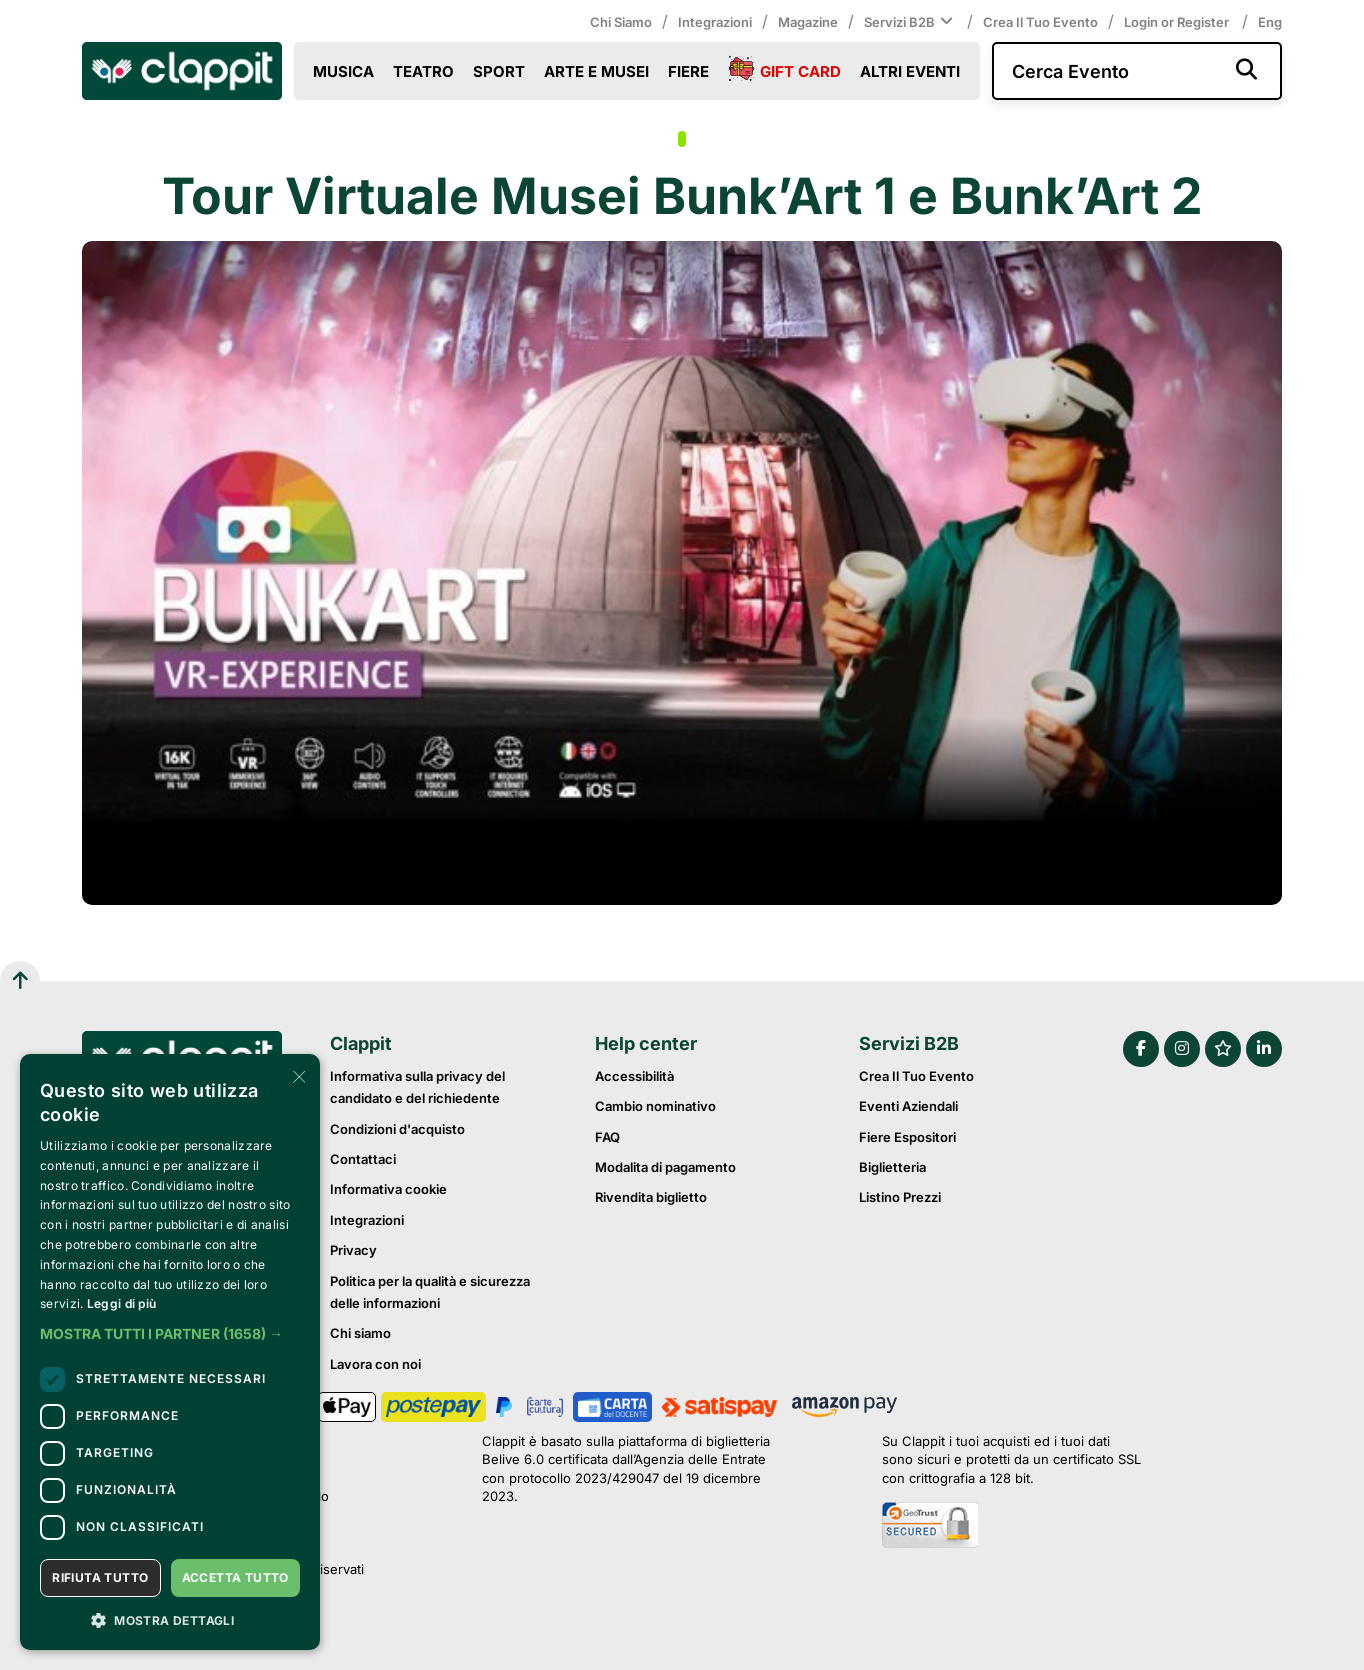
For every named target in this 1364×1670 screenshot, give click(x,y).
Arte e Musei (596, 71)
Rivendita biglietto (651, 1197)
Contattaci (363, 1159)
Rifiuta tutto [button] (100, 1577)
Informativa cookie (388, 1189)
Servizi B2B (910, 22)
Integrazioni (715, 22)
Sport (499, 71)
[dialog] (170, 1352)
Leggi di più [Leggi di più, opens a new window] (122, 1303)
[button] (170, 1334)
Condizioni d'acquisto (397, 1129)
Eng (1270, 22)
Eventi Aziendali (908, 1106)
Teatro (423, 71)
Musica (343, 71)
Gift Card (784, 70)
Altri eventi (910, 71)
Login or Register (1178, 22)
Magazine (808, 22)
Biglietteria (892, 1167)
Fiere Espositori (907, 1137)
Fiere (688, 71)
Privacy (353, 1250)
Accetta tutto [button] (235, 1577)
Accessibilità (634, 1076)
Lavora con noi (375, 1364)
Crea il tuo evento (1040, 22)
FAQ (607, 1137)
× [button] (297, 1075)
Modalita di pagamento (665, 1167)
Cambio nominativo (655, 1106)
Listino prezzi (900, 1197)
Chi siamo (621, 22)
